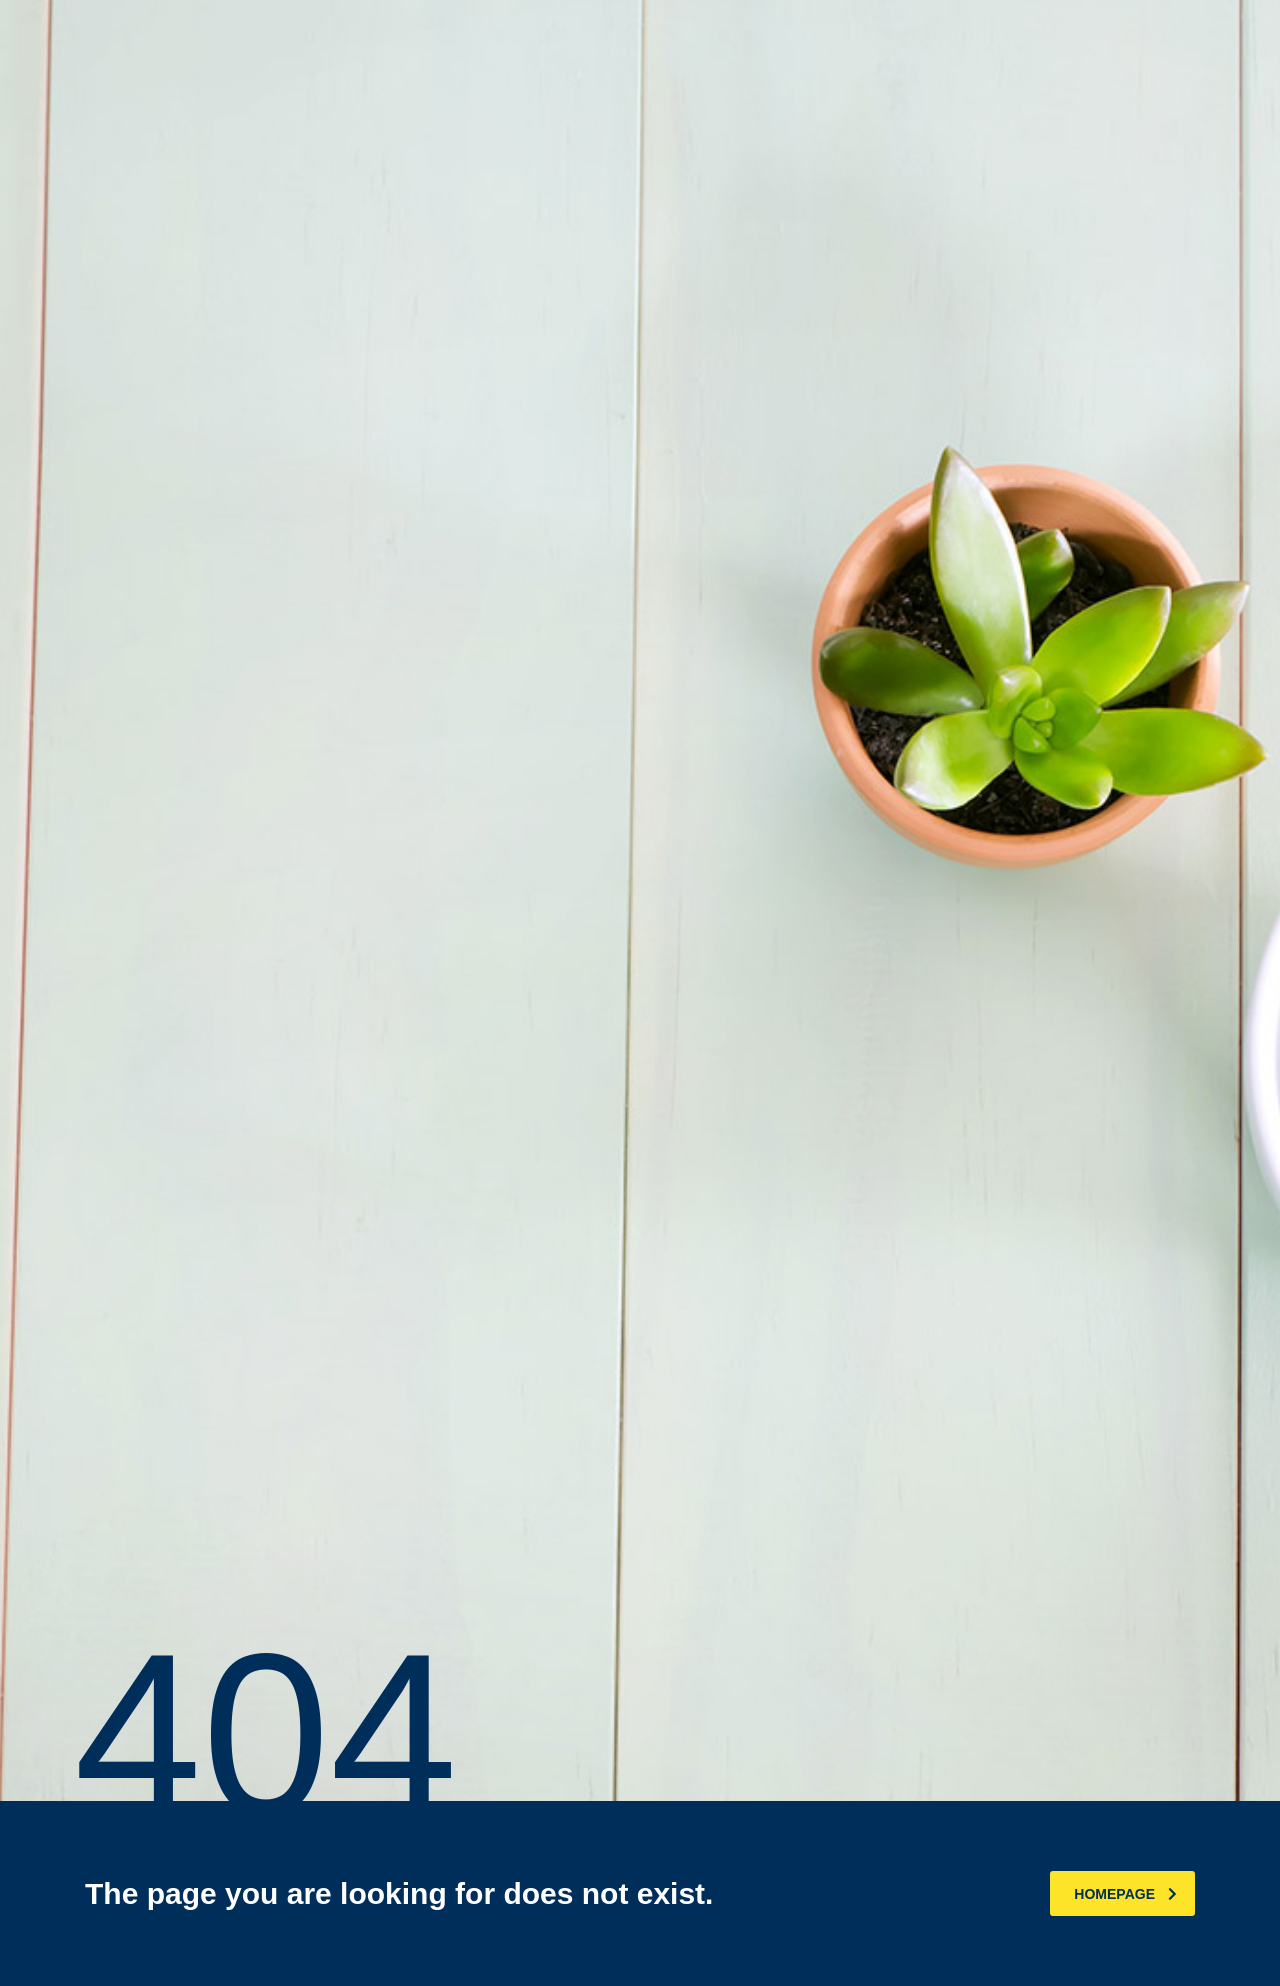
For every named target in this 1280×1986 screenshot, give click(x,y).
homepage (1125, 1894)
